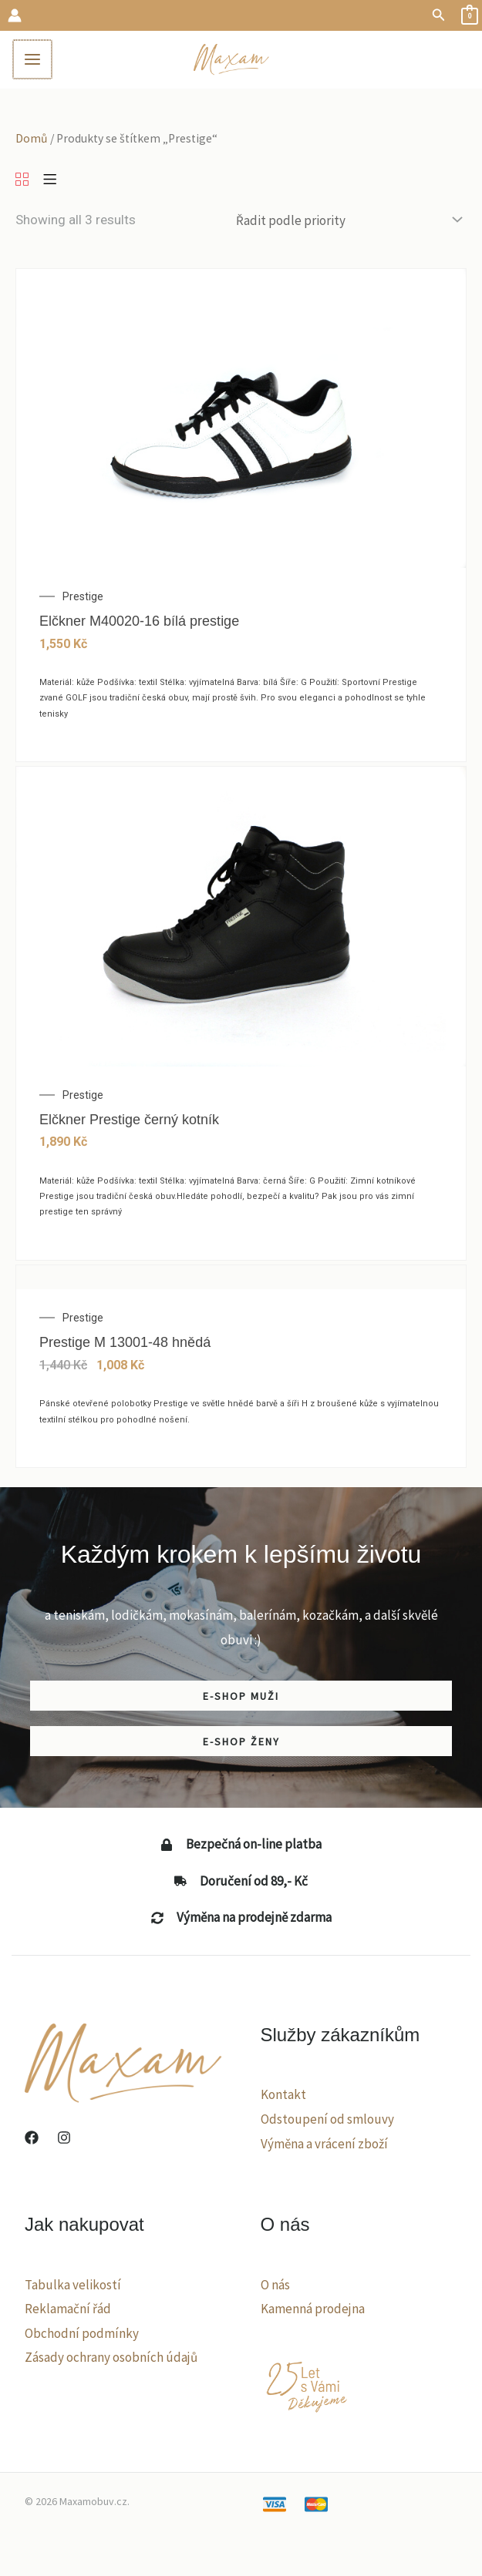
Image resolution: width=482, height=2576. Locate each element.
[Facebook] (32, 2142)
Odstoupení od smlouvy (327, 2122)
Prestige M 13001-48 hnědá (125, 1347)
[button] (439, 15)
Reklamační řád (68, 2313)
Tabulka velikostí (73, 2288)
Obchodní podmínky (82, 2337)
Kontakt (283, 2099)
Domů (31, 142)
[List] (49, 185)
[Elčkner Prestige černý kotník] (241, 920)
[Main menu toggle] (37, 61)
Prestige (82, 601)
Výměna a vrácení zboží (324, 2147)
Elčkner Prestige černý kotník (129, 1123)
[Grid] (22, 185)
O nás (275, 2288)
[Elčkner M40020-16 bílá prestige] (241, 421)
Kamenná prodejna (313, 2313)
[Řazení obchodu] (348, 225)
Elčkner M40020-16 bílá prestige (139, 625)
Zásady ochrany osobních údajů (111, 2361)
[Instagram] (64, 2142)
